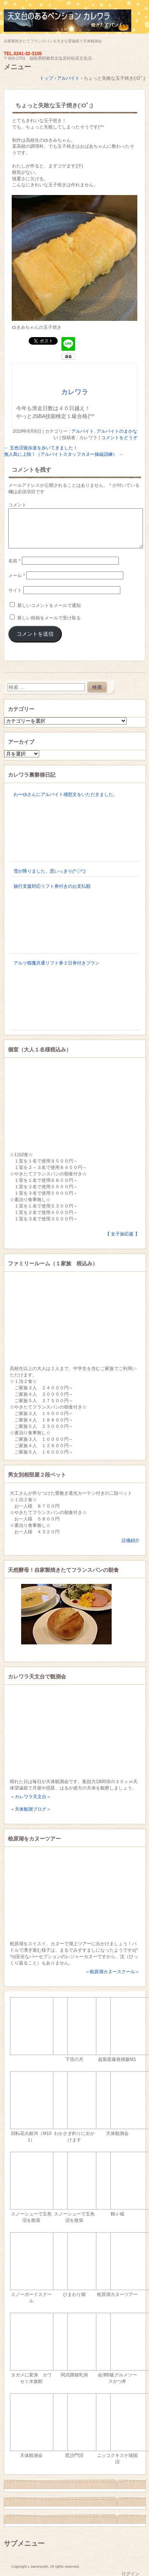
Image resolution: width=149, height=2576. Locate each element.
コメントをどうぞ (119, 437)
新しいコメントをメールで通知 (49, 605)
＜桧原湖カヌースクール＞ (112, 1971)
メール (16, 575)
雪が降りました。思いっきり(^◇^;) (50, 871)
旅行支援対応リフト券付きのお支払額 (52, 886)
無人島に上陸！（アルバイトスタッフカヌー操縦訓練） (63, 454)
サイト (15, 590)
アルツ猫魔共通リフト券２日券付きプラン (57, 963)
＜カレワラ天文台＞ (30, 1796)
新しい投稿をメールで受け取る (49, 618)
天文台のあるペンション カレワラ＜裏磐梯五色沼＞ (74, 23)
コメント (17, 505)
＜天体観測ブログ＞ (30, 1809)
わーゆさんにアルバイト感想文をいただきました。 (66, 794)
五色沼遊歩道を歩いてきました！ (41, 447)
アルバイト (82, 431)
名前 (14, 561)
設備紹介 (130, 1540)
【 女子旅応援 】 (122, 1234)
